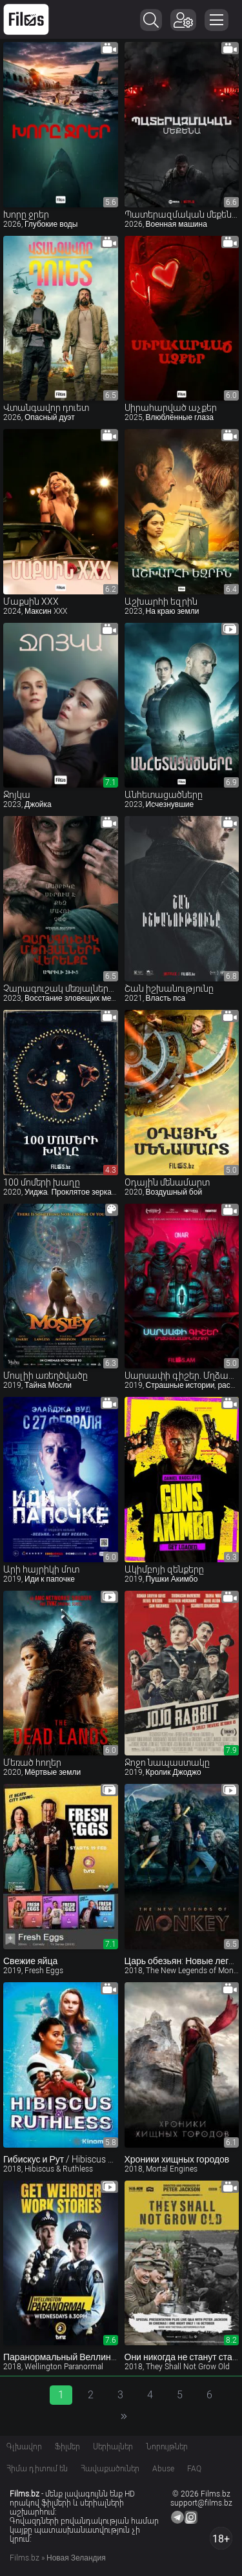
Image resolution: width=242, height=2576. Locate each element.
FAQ (194, 2468)
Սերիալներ (113, 2446)
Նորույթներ (167, 2446)
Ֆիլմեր (67, 2446)
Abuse (163, 2468)
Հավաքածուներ (110, 2468)
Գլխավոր (24, 2446)
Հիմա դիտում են (37, 2468)
